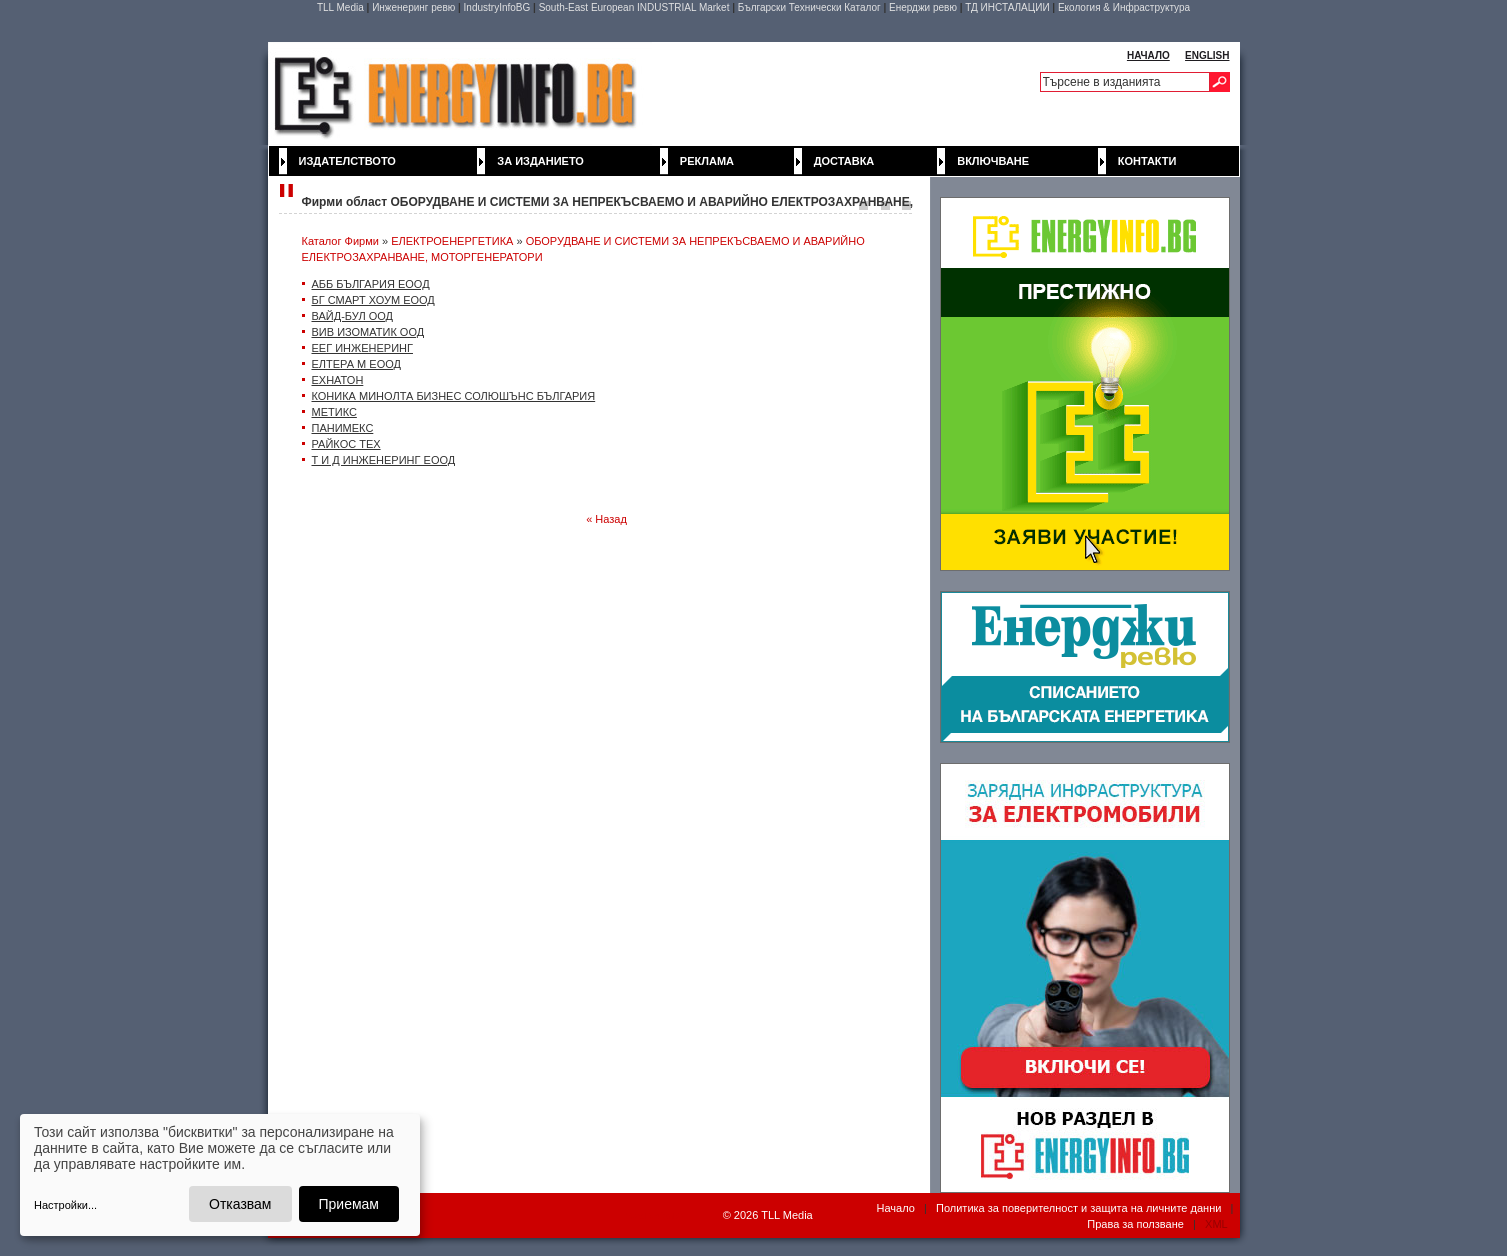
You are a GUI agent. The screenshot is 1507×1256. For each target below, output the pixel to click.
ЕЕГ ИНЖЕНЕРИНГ (362, 348)
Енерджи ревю (923, 7)
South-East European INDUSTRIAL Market (634, 7)
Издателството (347, 161)
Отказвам (240, 1204)
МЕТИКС (334, 412)
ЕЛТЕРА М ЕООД (356, 364)
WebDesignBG (656, 1216)
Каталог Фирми (340, 241)
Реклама (707, 161)
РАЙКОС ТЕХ (346, 444)
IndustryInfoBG (497, 7)
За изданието (540, 161)
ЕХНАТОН (338, 380)
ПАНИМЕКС (343, 428)
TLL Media (340, 7)
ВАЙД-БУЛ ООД (353, 316)
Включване (993, 161)
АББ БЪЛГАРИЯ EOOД (371, 284)
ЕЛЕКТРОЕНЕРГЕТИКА (452, 241)
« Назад (606, 519)
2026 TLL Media (773, 1215)
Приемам (349, 1204)
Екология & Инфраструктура (1124, 7)
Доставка (844, 161)
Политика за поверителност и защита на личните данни (1078, 1208)
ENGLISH (1207, 55)
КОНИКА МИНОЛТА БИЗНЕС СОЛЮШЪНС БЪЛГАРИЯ (454, 396)
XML (1216, 1224)
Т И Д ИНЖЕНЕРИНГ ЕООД (384, 460)
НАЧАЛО (1148, 55)
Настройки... (65, 1205)
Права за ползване (1135, 1224)
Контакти (1147, 161)
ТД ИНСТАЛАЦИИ (1007, 7)
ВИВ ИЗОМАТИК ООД (368, 332)
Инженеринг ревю (413, 7)
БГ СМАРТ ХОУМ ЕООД (373, 300)
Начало (895, 1208)
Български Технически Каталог (809, 7)
